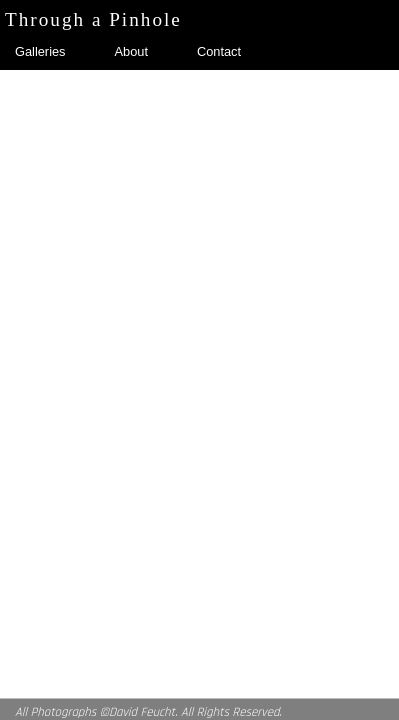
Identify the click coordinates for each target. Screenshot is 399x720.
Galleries (40, 51)
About (131, 51)
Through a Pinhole (93, 20)
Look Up (257, 84)
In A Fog (160, 84)
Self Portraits (51, 84)
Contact (219, 51)
